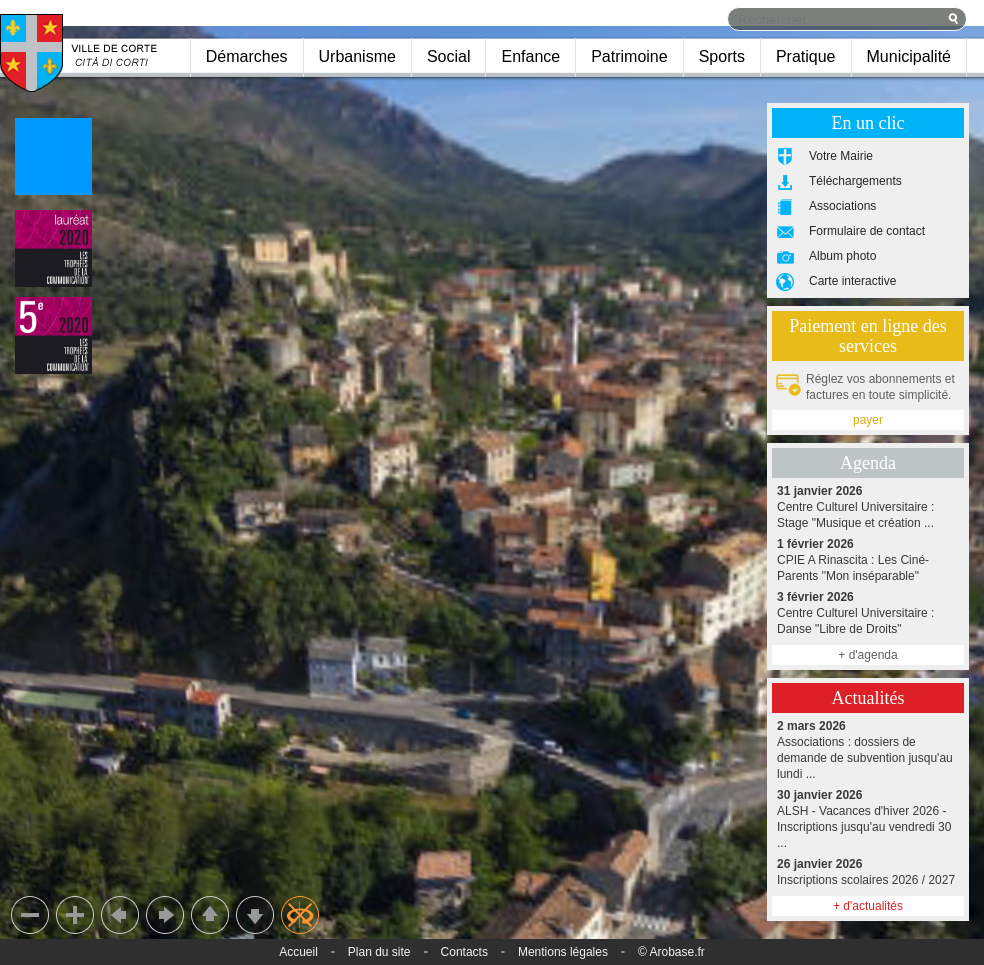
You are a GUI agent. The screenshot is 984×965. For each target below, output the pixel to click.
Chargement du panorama (492, 482)
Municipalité (909, 56)
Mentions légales (563, 952)
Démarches (247, 56)
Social (449, 56)
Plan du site (379, 952)
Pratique (806, 56)
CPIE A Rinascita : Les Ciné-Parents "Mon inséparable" (868, 559)
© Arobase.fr (671, 952)
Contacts (464, 952)
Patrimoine (629, 56)
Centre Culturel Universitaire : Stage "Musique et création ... (868, 506)
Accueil (298, 952)
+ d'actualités (868, 906)
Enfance (530, 56)
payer (868, 420)
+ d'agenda (867, 655)
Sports (722, 56)
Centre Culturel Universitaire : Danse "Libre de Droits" (868, 612)
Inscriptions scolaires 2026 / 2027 (868, 871)
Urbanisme (357, 56)
